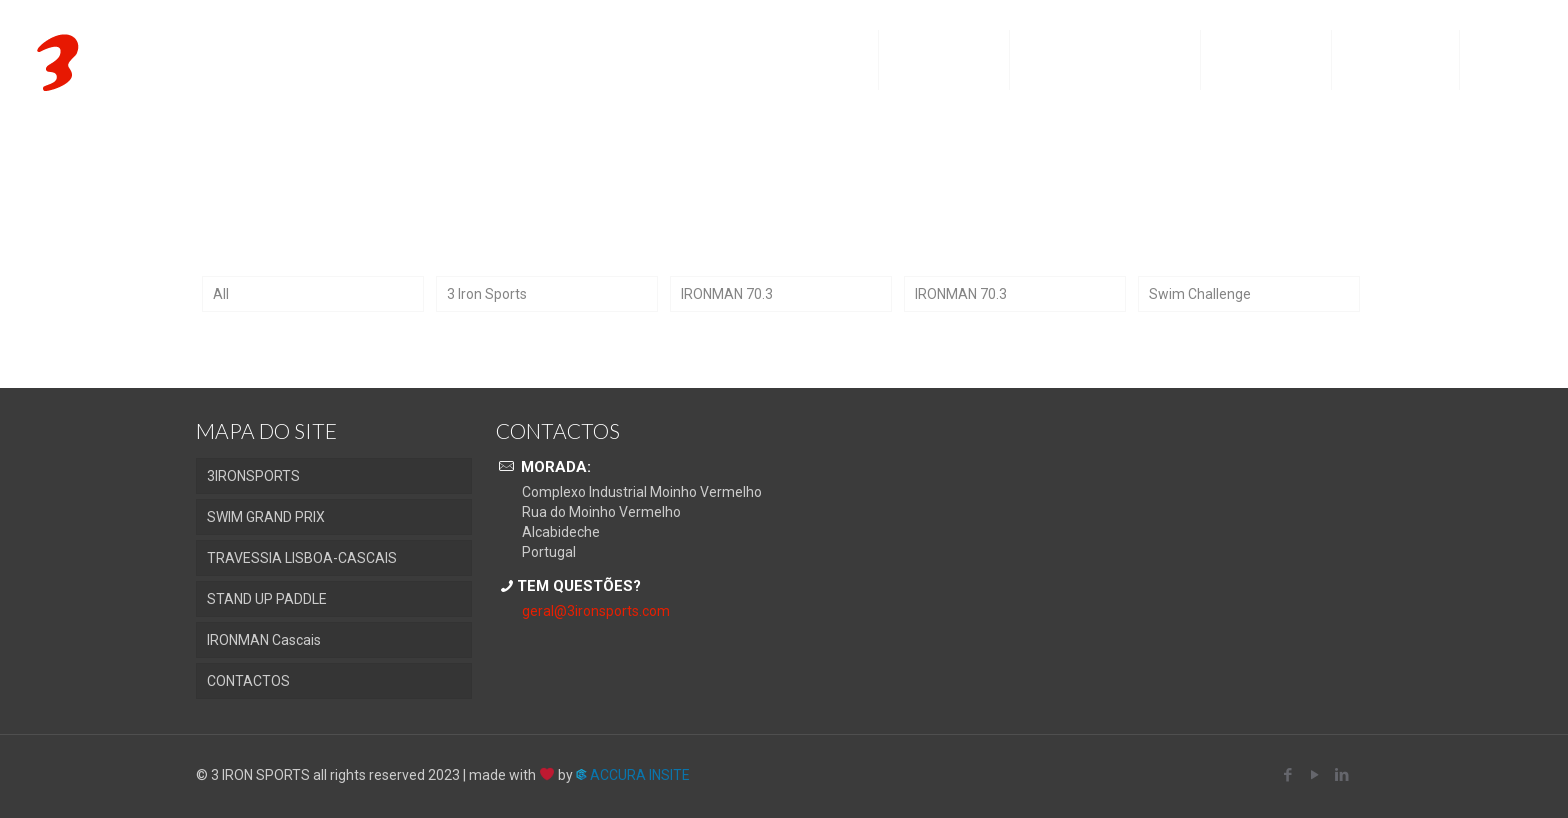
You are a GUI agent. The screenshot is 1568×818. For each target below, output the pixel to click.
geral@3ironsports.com (596, 611)
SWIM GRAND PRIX (266, 517)
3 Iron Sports (487, 294)
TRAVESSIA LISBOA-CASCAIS (302, 558)
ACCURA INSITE (633, 775)
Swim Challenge (1200, 294)
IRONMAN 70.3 (727, 294)
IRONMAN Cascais (264, 640)
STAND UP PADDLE (267, 599)
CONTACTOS (248, 681)
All (221, 294)
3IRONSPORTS (253, 476)
